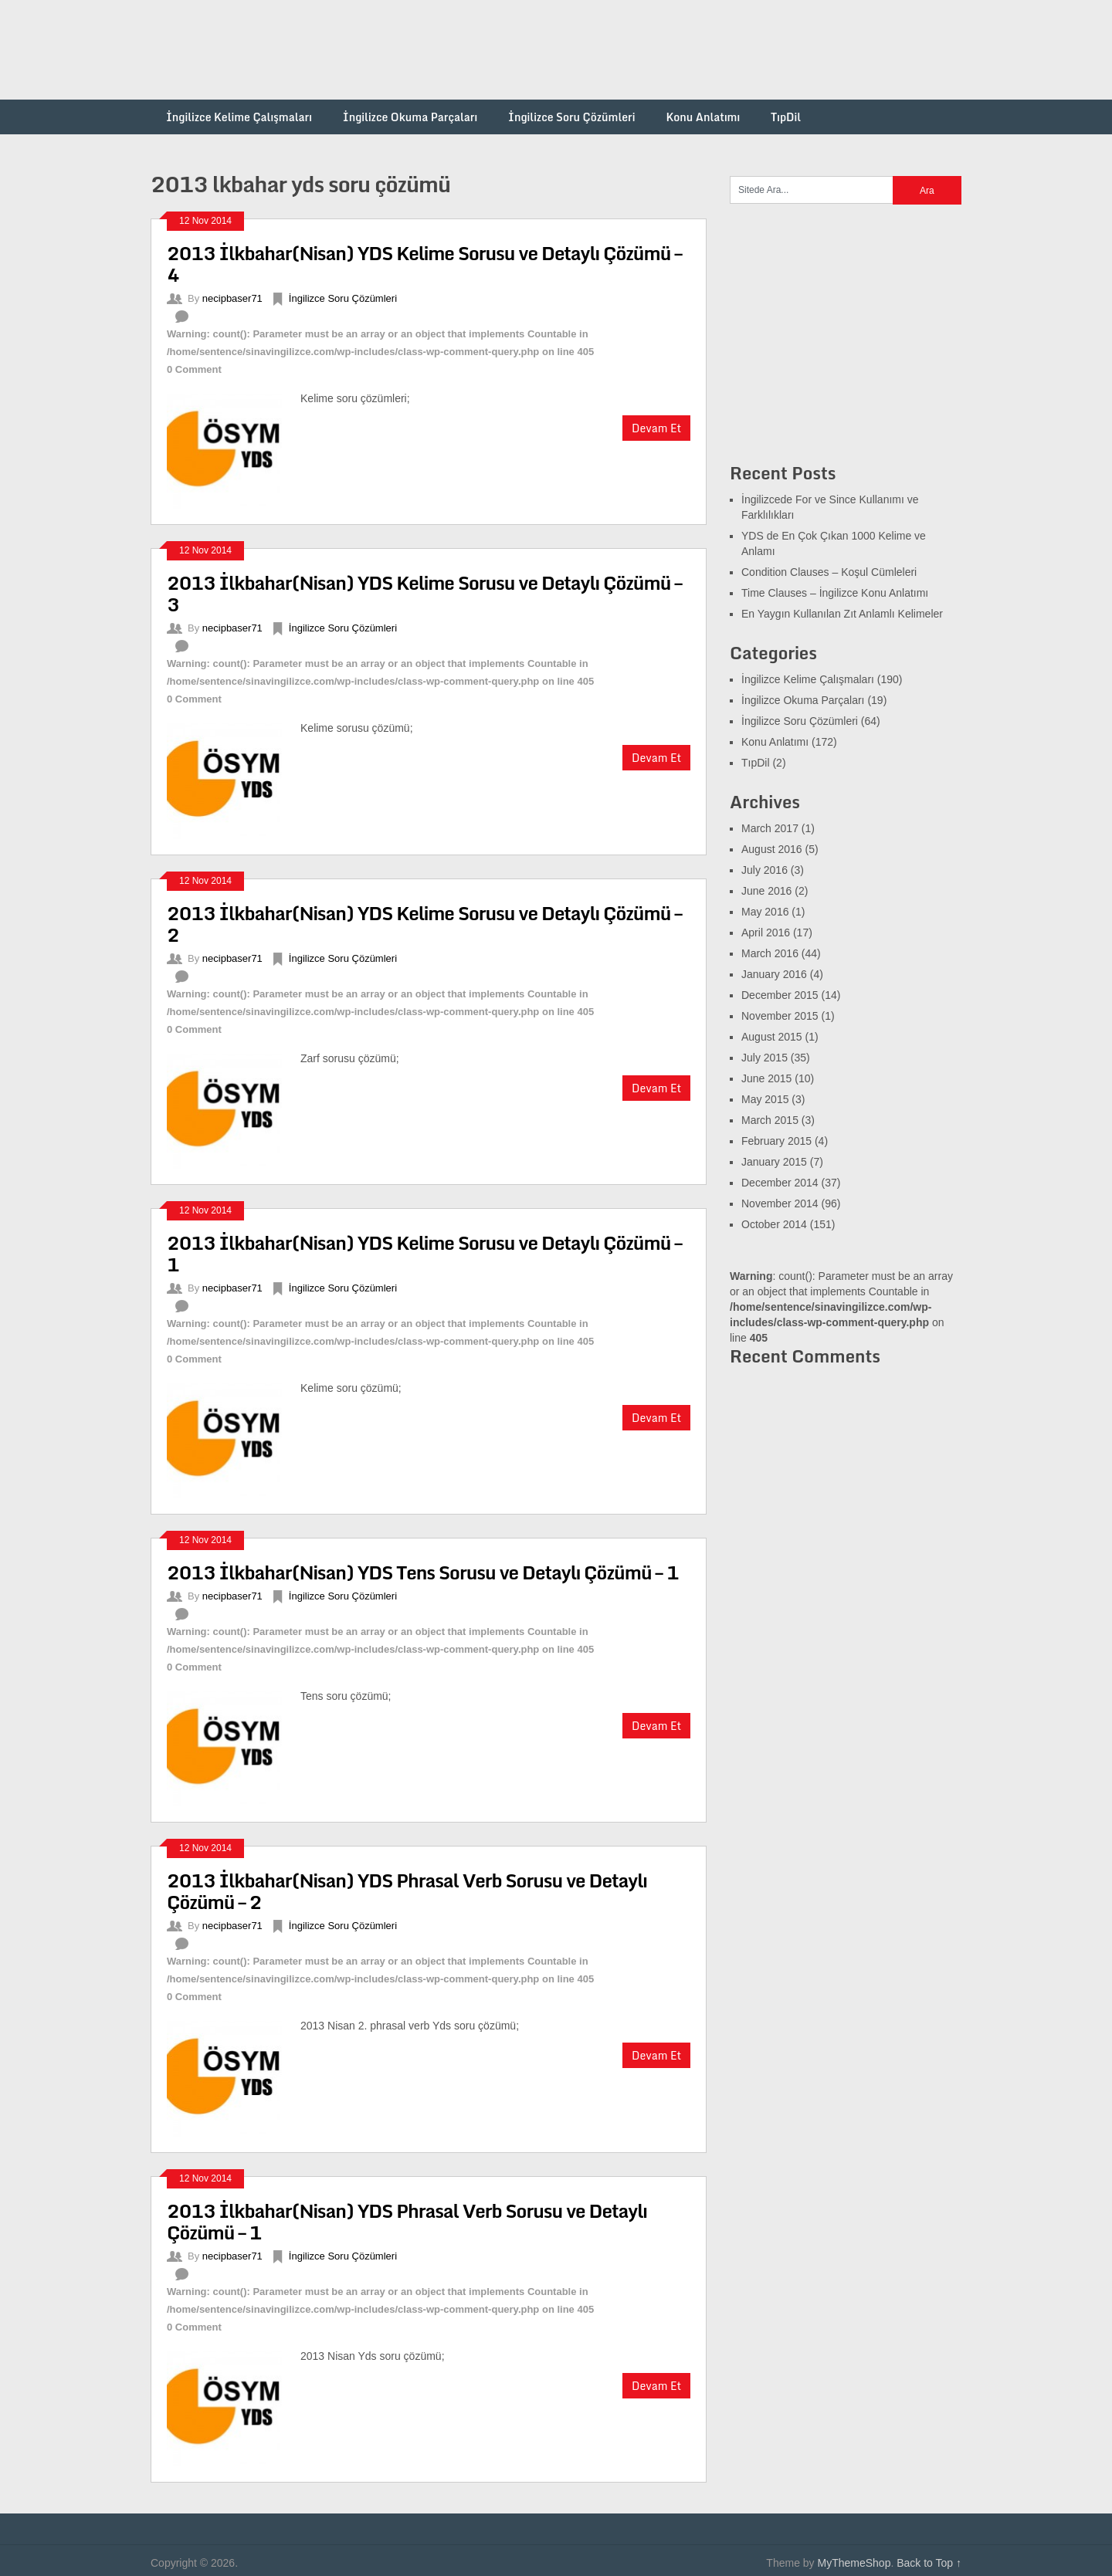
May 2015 (764, 1099)
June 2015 (766, 1078)
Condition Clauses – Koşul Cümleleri (829, 572)
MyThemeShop (853, 2563)
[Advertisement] (680, 50)
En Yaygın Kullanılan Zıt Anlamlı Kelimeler (842, 614)
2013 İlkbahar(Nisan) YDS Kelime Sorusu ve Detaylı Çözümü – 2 (424, 923)
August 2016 (771, 849)
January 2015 (774, 1162)
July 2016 (764, 870)
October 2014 (774, 1224)
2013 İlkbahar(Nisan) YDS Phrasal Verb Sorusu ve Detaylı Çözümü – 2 (407, 1891)
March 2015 (769, 1120)
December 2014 (780, 1182)
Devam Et (656, 428)
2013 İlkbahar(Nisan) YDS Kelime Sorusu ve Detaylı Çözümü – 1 (424, 1253)
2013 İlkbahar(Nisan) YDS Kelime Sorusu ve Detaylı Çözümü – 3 (424, 593)
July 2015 (764, 1057)
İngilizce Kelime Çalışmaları (239, 117)
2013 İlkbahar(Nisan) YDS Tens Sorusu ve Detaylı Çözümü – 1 (423, 1572)
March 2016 (769, 953)
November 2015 (780, 1016)
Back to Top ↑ (929, 2563)
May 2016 (764, 911)
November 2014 (780, 1203)
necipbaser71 (232, 298)
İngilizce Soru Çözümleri (571, 117)
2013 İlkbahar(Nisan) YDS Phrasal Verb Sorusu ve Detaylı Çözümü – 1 (407, 2221)
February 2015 (776, 1141)
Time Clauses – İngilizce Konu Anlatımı (834, 593)
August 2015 (771, 1037)
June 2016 (766, 891)
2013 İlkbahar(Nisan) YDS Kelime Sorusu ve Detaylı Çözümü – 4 (424, 263)
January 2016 (774, 974)
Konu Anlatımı (703, 117)
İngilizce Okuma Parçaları (410, 117)
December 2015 (780, 995)
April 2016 (765, 932)
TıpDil (786, 117)
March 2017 (769, 828)
